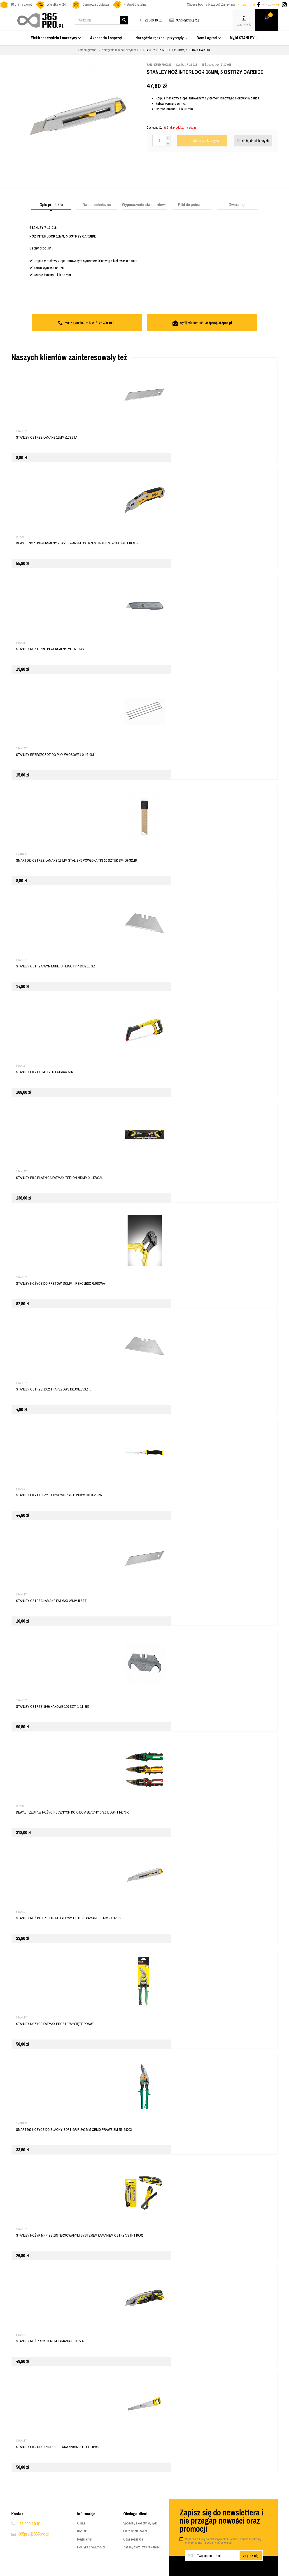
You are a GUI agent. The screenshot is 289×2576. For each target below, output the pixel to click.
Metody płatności (135, 2531)
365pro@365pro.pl (188, 20)
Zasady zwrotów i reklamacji (142, 2547)
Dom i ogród (208, 38)
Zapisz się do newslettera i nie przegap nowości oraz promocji (221, 2520)
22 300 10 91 (30, 2524)
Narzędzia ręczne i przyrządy (161, 38)
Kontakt (82, 2531)
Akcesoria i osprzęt (108, 38)
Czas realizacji (133, 2539)
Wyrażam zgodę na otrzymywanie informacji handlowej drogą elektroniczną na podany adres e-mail (223, 2540)
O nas (81, 2523)
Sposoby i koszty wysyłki (140, 2523)
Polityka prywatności (91, 2547)
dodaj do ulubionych (253, 140)
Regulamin (84, 2539)
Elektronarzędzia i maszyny (56, 38)
